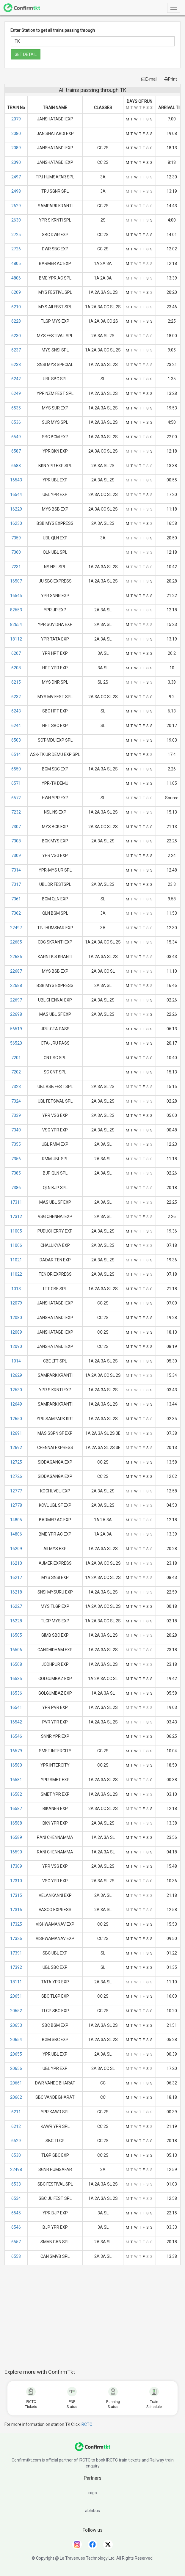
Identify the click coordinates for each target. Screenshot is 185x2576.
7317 (16, 884)
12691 (16, 1433)
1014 (16, 1361)
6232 (16, 696)
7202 (16, 1072)
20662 (16, 2097)
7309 (16, 855)
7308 (16, 841)
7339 (16, 1115)
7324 (16, 1101)
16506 (16, 1649)
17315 (16, 1895)
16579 (16, 1750)
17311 (16, 1202)
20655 (16, 2054)
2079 (16, 119)
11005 (16, 1231)
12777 (16, 1491)
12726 (16, 1476)
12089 (16, 1332)
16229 (16, 509)
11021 (16, 1260)
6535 (16, 408)
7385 (16, 1173)
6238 (16, 364)
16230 (16, 523)
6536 (16, 422)
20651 (16, 1996)
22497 (16, 927)
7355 (16, 1144)
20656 (16, 2068)
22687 (16, 971)
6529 (16, 2140)
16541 (16, 1707)
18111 (16, 1982)
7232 (16, 812)
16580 (16, 1765)
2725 (16, 234)
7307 (16, 826)
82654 (16, 624)
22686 (16, 956)
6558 (16, 2256)
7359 (16, 538)
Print (170, 79)
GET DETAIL (26, 54)
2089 (16, 147)
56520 (16, 1043)
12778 (16, 1505)
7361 (16, 899)
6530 (16, 2155)
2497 (16, 177)
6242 (16, 378)
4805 (16, 263)
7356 (16, 1158)
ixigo (92, 2492)
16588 (16, 1823)
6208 (16, 667)
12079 (16, 1303)
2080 (16, 133)
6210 (16, 306)
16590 (16, 1852)
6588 (16, 465)
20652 (16, 2010)
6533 (16, 2184)
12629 (16, 1375)
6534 (16, 2198)
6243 (16, 711)
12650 (16, 1418)
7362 (16, 913)
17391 (16, 1953)
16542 (16, 1722)
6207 (16, 653)
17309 (16, 1866)
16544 (16, 494)
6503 (16, 740)
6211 (16, 2111)
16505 (16, 1635)
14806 (16, 1534)
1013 (16, 1288)
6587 (16, 451)
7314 (16, 870)
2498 (16, 191)
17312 (16, 1216)
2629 (16, 205)
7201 (16, 1057)
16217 (16, 1577)
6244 (16, 725)
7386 (16, 1187)
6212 (16, 2126)
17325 (16, 1924)
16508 (16, 1664)
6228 (16, 321)
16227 (16, 1606)
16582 (16, 1794)
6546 (16, 2227)
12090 (16, 1346)
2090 (16, 162)
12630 (16, 1389)
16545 (16, 595)
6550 (16, 769)
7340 (16, 1130)
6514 (16, 754)
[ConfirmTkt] (92, 2449)
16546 (16, 1736)
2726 (16, 249)
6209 (16, 292)
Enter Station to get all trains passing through (52, 30)
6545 (16, 2213)
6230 (16, 335)
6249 (16, 393)
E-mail (149, 79)
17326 (16, 1938)
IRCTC (86, 2424)
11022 (16, 1274)
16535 (16, 1678)
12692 (16, 1447)
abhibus (92, 2510)
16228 (16, 1621)
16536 (16, 1693)
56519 (16, 1028)
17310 (16, 1880)
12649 (16, 1404)
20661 (16, 2083)
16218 (16, 1592)
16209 (16, 1548)
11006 (16, 1245)
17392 (16, 1967)
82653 (16, 609)
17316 (16, 1909)
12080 (16, 1317)
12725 (16, 1462)
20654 (16, 2039)
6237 (16, 350)
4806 (16, 278)
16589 (16, 1837)
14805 (16, 1519)
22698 (16, 1014)
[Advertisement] (94, 2320)
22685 (16, 942)
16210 (16, 1563)
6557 (16, 2241)
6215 (16, 682)
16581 (16, 1779)
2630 (16, 220)
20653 (16, 2025)
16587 (16, 1808)
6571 (16, 783)
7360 (16, 552)
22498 (16, 2169)
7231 (16, 566)
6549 (16, 436)
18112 (16, 639)
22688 (16, 985)
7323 (16, 1086)
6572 (16, 797)
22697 (16, 1000)
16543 (16, 480)
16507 (16, 581)
